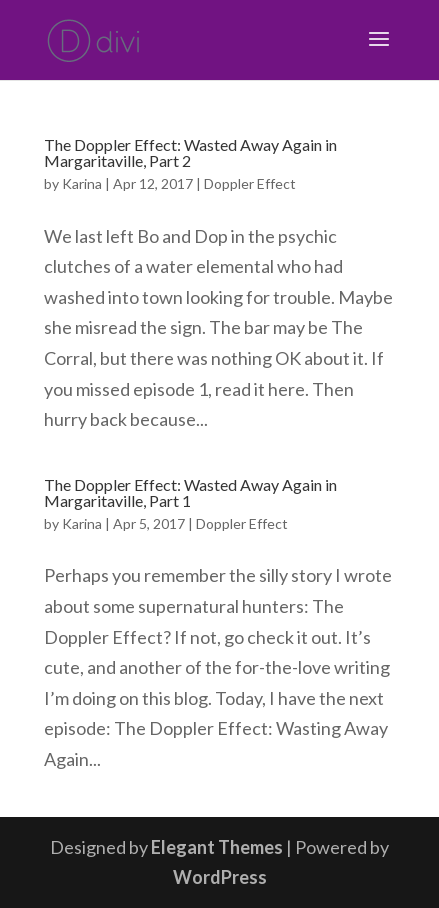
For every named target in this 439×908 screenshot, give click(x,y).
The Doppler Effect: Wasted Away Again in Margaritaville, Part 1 (190, 492)
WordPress (220, 877)
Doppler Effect (250, 183)
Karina (82, 183)
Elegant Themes (217, 847)
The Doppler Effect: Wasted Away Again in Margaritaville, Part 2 (190, 152)
